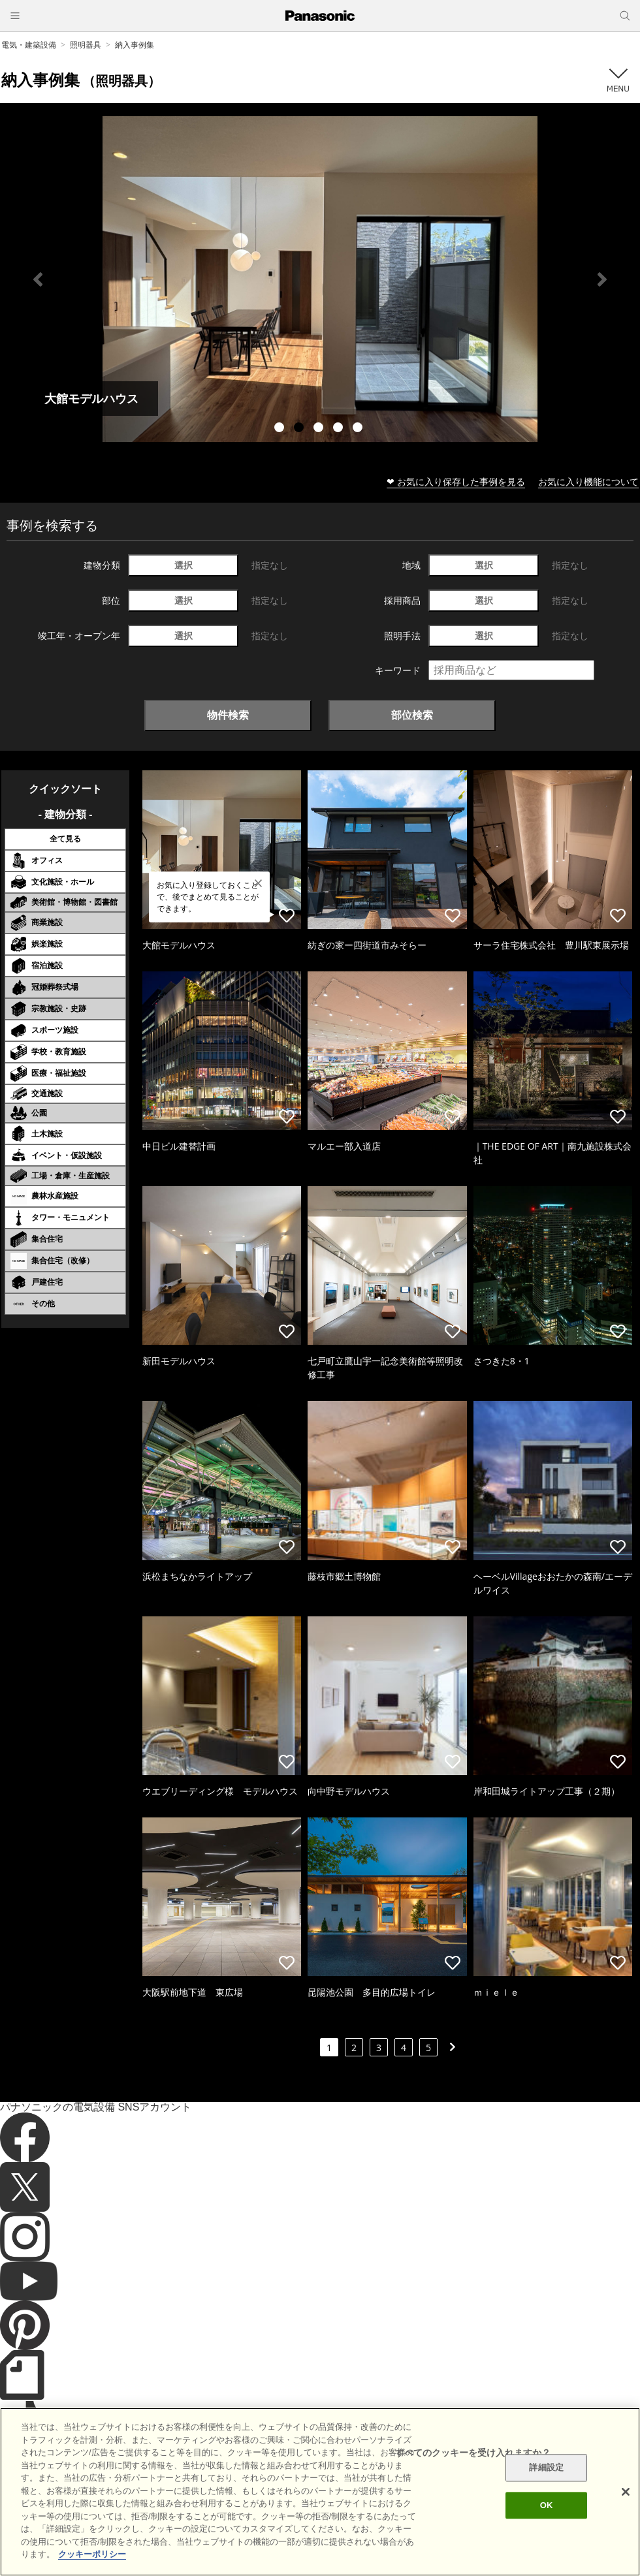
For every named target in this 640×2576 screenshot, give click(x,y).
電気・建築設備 (28, 44)
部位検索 (412, 715)
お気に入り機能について (588, 481)
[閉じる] (625, 2491)
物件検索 (228, 715)
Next (602, 279)
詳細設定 (546, 2468)
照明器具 (85, 44)
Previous (38, 279)
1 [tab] (280, 428)
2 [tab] (300, 428)
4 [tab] (339, 428)
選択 (183, 565)
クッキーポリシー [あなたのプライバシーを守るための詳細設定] (92, 2554)
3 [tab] (320, 428)
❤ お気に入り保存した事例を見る (456, 481)
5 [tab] (359, 428)
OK (546, 2505)
